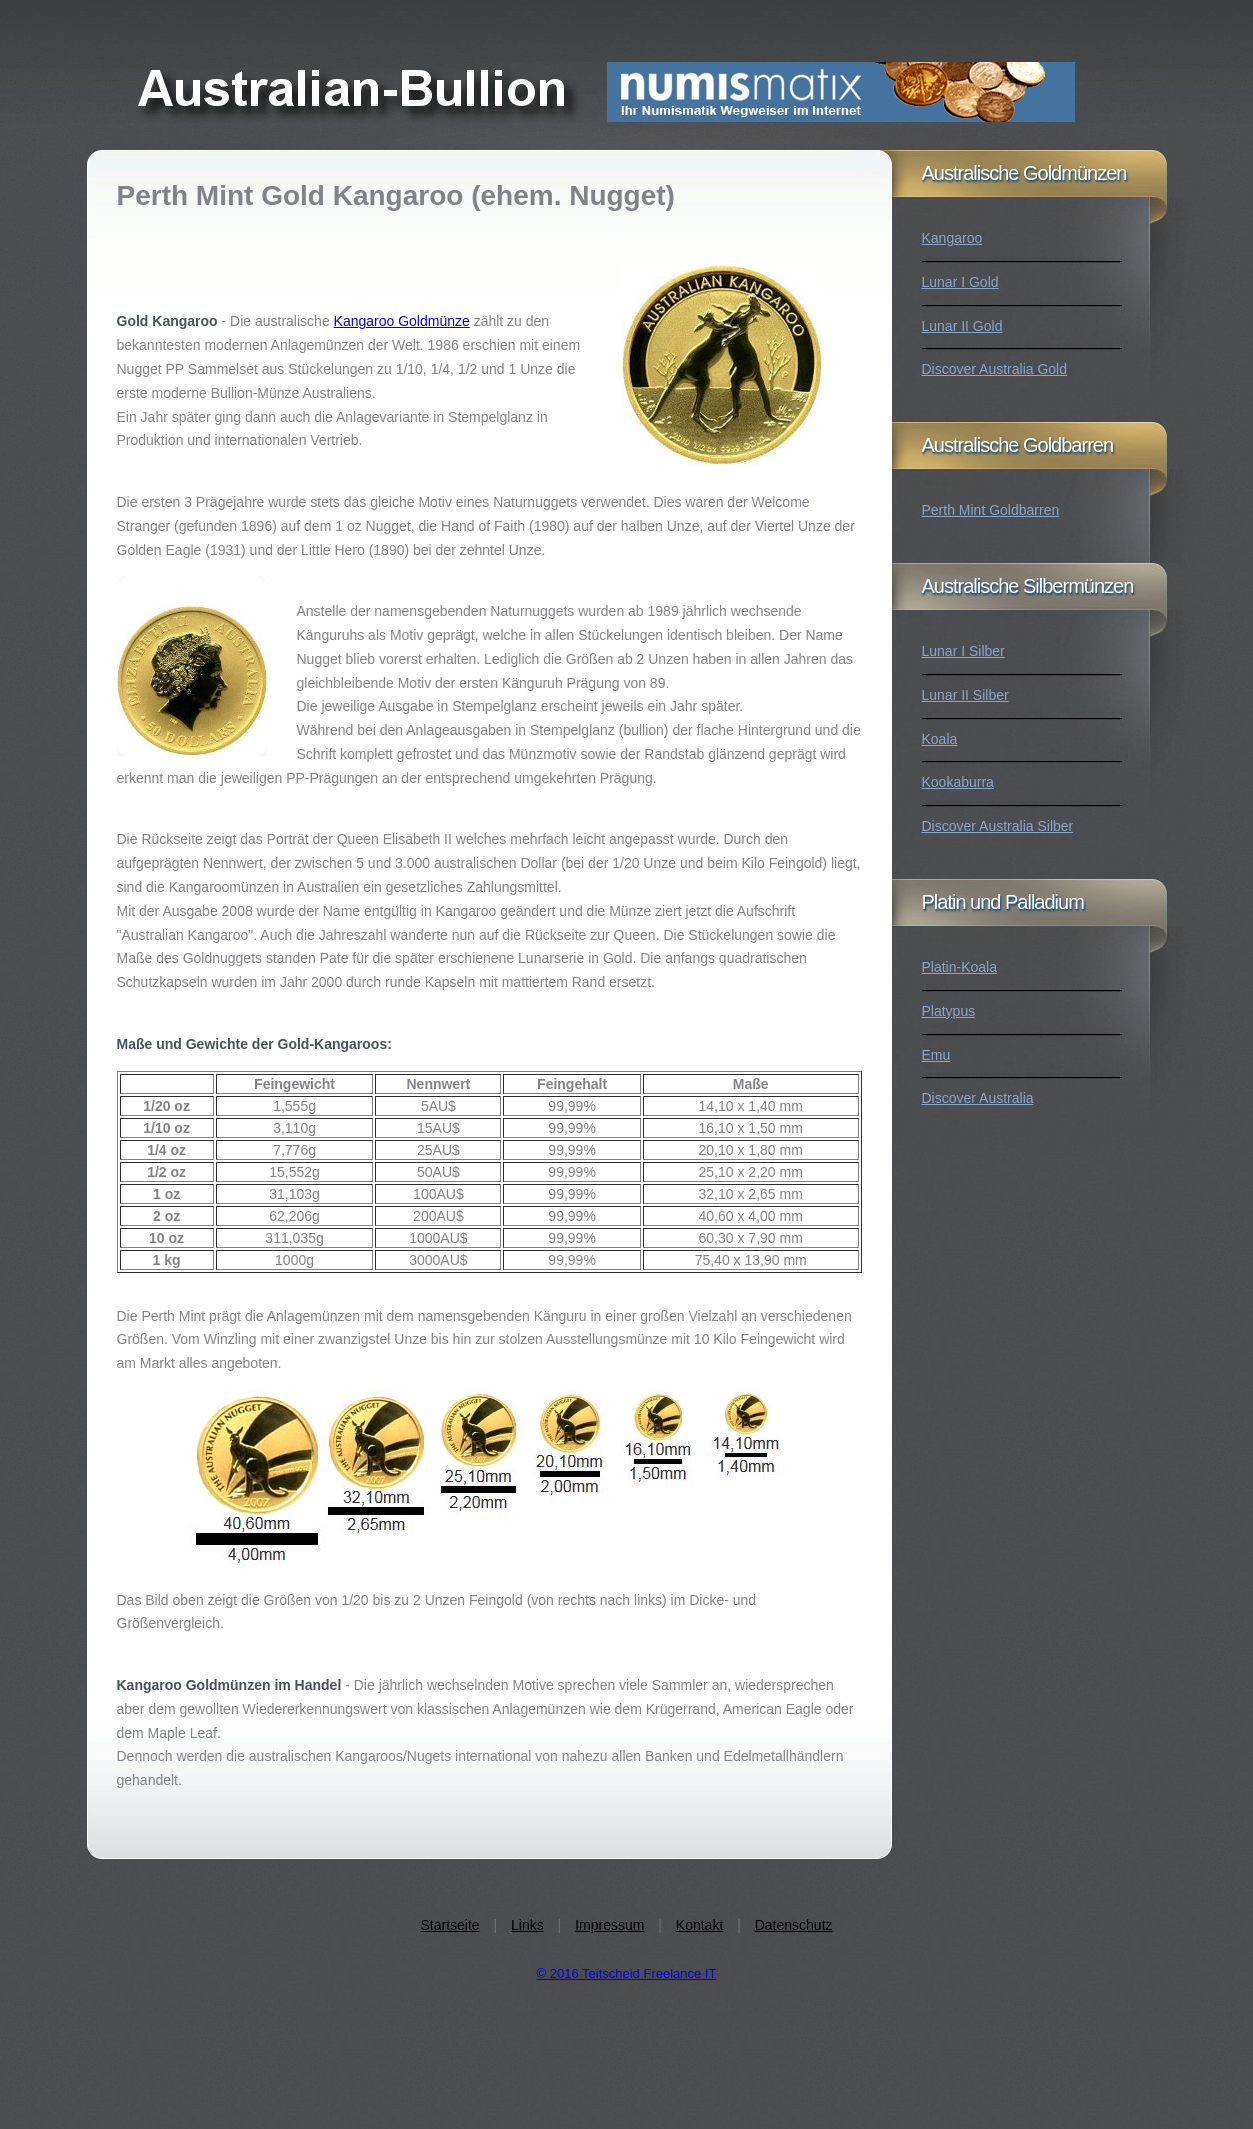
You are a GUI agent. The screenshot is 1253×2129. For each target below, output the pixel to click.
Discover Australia (978, 1098)
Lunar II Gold (962, 326)
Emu (936, 1055)
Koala (940, 739)
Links (527, 1925)
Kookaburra (958, 782)
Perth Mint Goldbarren (991, 510)
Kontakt (699, 1925)
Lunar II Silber (965, 695)
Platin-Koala (960, 967)
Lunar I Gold (960, 282)
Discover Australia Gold (995, 369)
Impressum (609, 1925)
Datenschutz (794, 1925)
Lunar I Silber (963, 651)
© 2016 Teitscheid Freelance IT (627, 1973)
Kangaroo (952, 238)
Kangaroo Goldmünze (402, 321)
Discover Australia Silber (998, 826)
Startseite (449, 1925)
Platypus (949, 1011)
